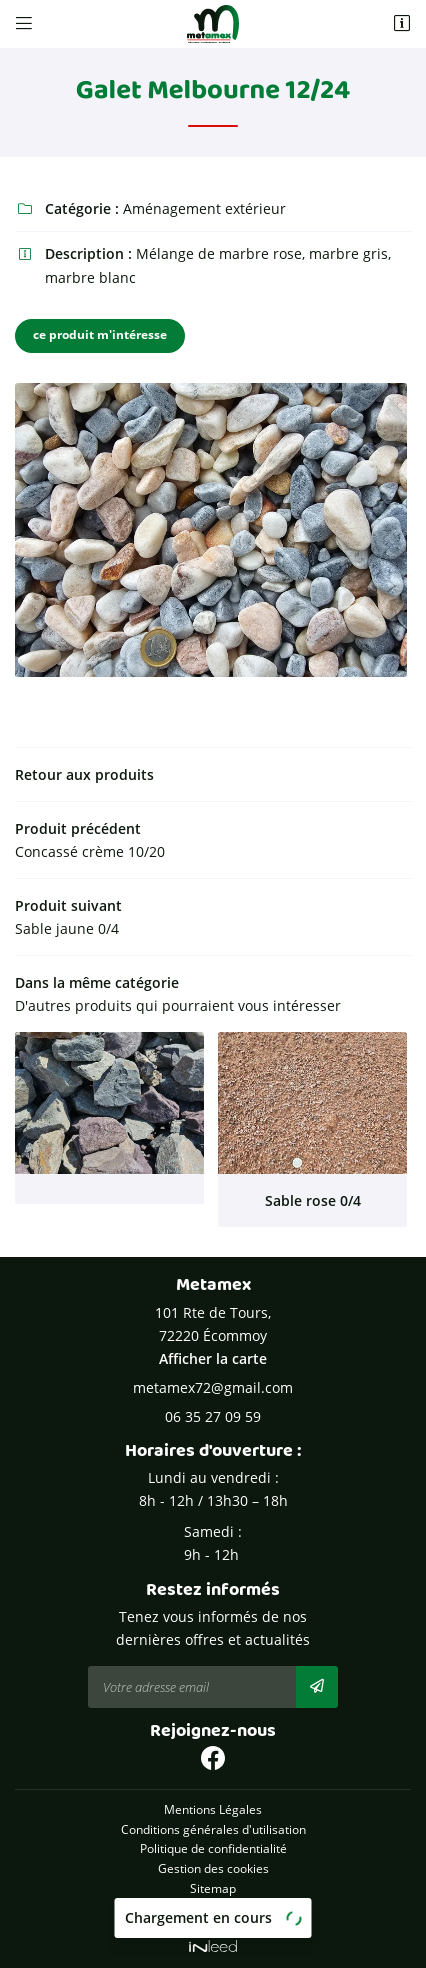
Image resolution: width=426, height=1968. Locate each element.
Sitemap (213, 1888)
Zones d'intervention (213, 1907)
